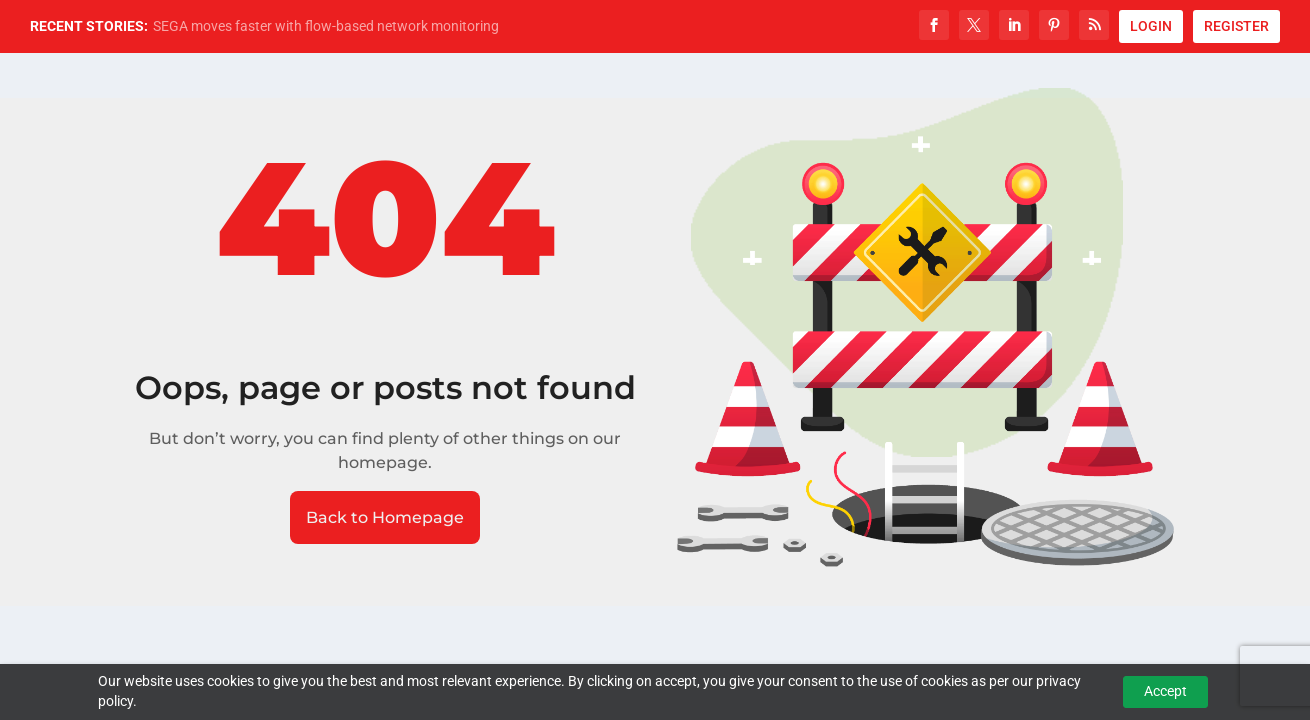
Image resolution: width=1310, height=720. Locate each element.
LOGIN (1151, 26)
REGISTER (1236, 26)
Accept (1165, 691)
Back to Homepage (385, 517)
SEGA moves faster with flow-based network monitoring (326, 26)
